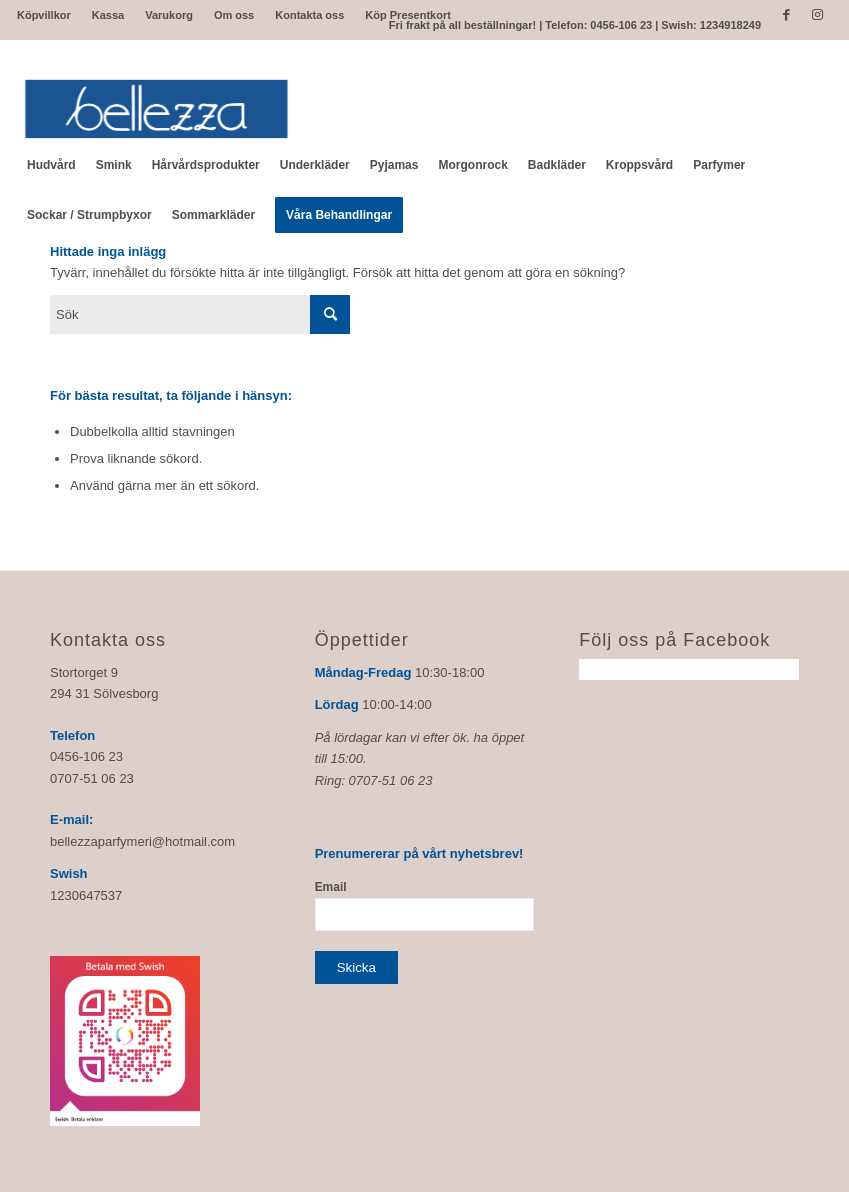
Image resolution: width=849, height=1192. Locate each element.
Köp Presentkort (408, 15)
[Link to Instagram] (817, 15)
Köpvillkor (44, 15)
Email (331, 887)
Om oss (234, 15)
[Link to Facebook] (786, 15)
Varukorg (169, 15)
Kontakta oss (309, 15)
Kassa (108, 15)
